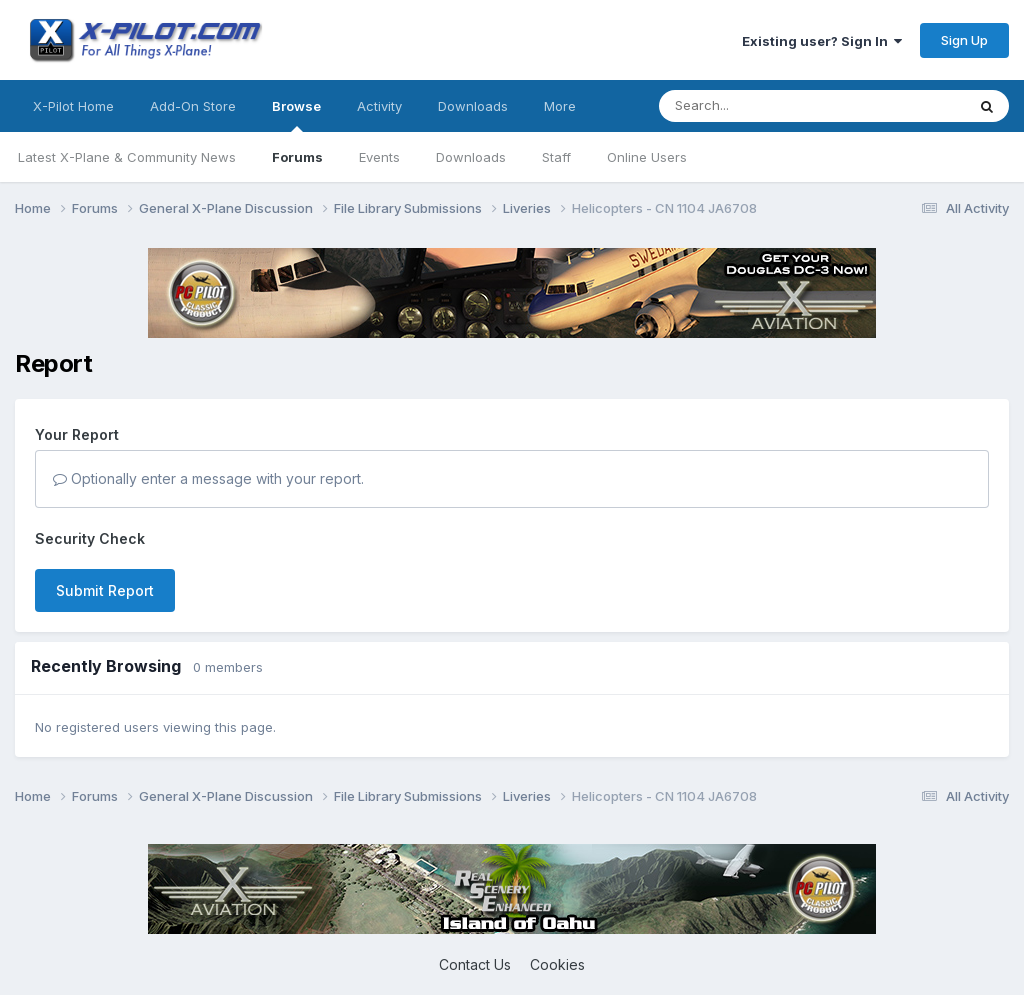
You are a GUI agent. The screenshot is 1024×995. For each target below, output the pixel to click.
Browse (296, 115)
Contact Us (475, 964)
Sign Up (964, 40)
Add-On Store (193, 106)
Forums (297, 157)
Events (379, 157)
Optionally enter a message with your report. (208, 478)
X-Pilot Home (73, 106)
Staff (556, 157)
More (560, 106)
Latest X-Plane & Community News (127, 157)
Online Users (647, 157)
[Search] (772, 106)
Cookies (557, 964)
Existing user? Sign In (822, 41)
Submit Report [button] (105, 590)
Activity (379, 106)
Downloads (471, 157)
